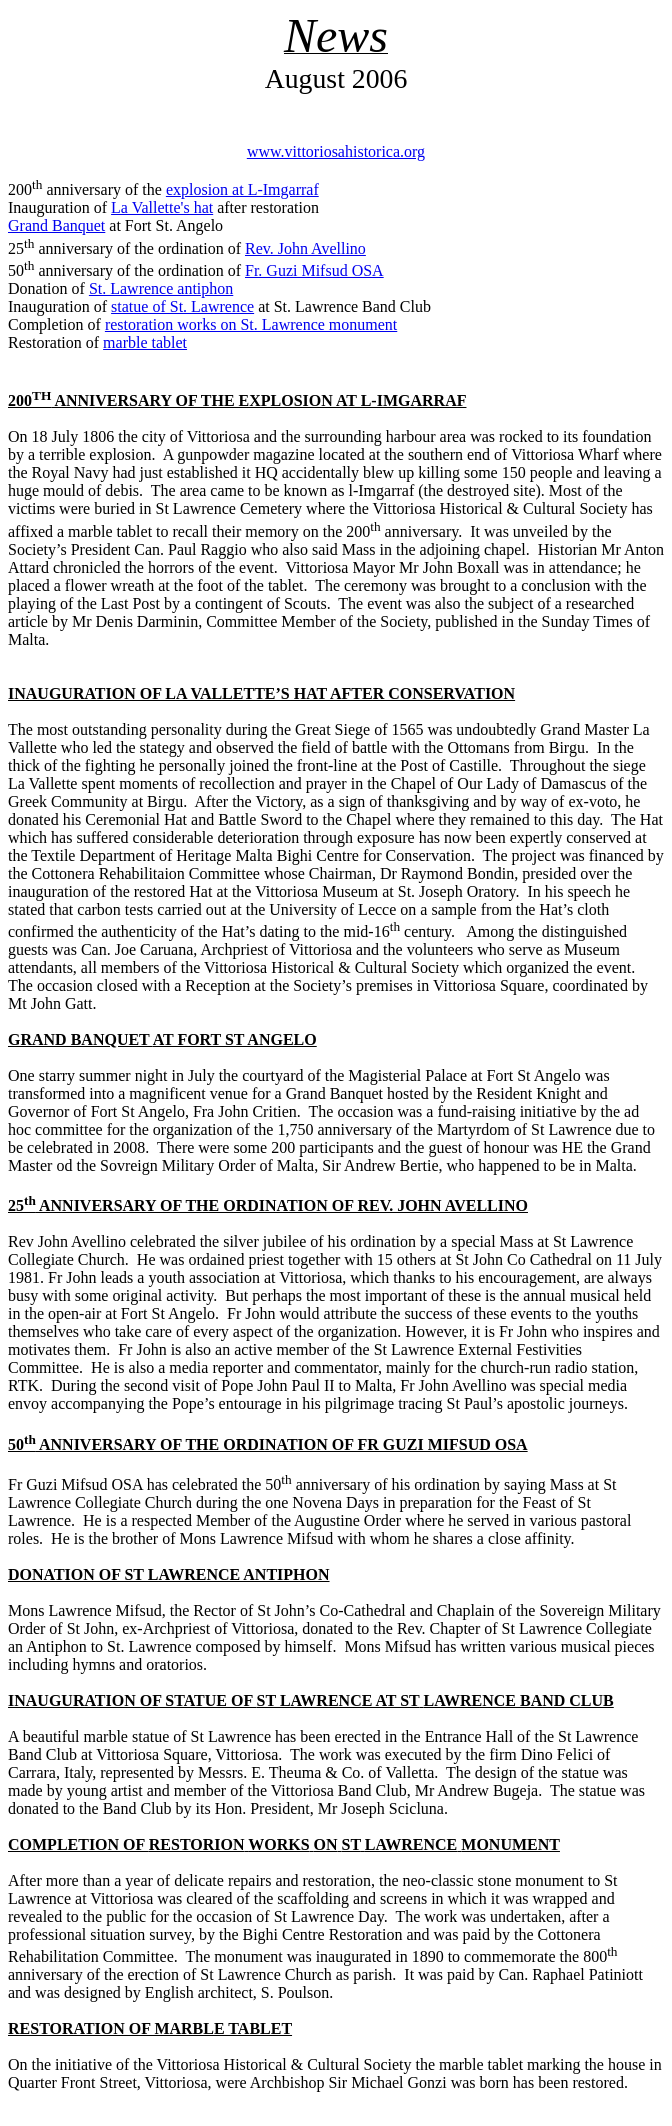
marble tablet (145, 342)
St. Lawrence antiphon (161, 288)
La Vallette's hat (162, 207)
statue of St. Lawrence (182, 306)
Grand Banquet (56, 225)
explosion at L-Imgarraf (242, 189)
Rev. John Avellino (305, 248)
